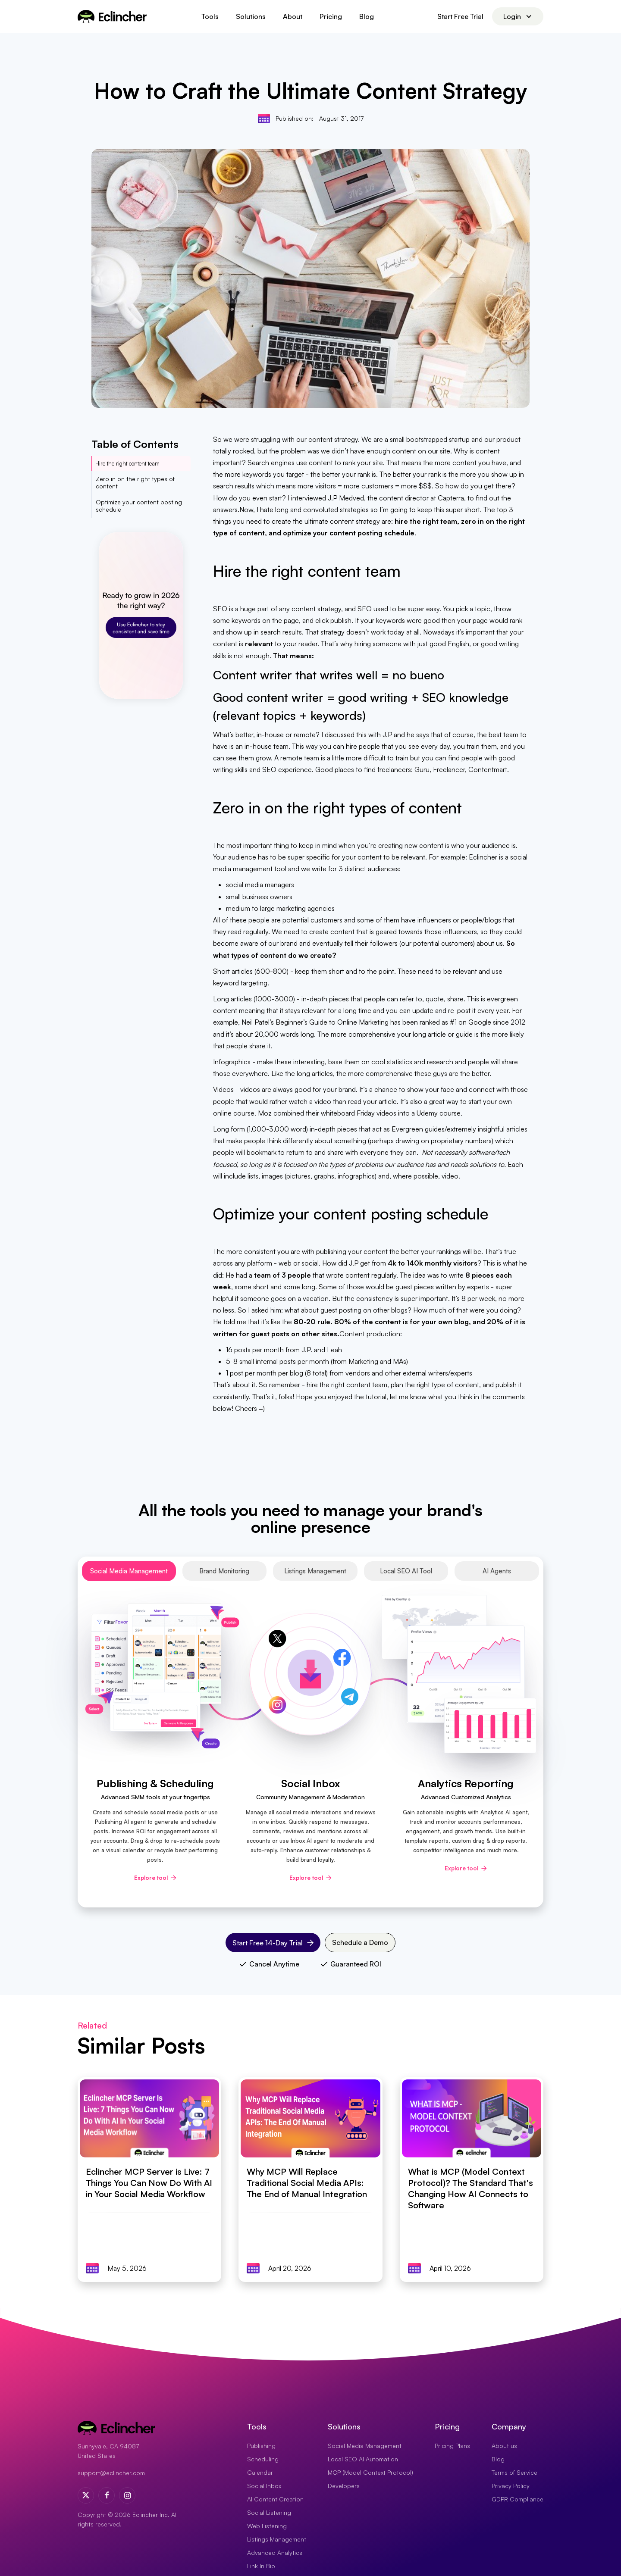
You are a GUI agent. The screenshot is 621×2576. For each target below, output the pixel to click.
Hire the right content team (127, 463)
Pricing (331, 16)
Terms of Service (514, 2472)
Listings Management (276, 2539)
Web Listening (267, 2525)
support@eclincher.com (111, 2472)
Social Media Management (364, 2445)
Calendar (260, 2472)
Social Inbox (264, 2485)
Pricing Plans (452, 2445)
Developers (344, 2485)
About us (504, 2445)
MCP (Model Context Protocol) (370, 2472)
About (292, 16)
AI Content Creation (275, 2499)
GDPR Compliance (517, 2499)
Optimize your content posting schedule (139, 505)
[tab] (129, 1571)
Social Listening (269, 2512)
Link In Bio (261, 2566)
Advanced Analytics (274, 2552)
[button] (210, 16)
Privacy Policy (511, 2485)
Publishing (261, 2445)
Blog (366, 16)
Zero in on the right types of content (135, 482)
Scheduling (263, 2459)
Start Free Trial (460, 16)
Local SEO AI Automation (363, 2459)
